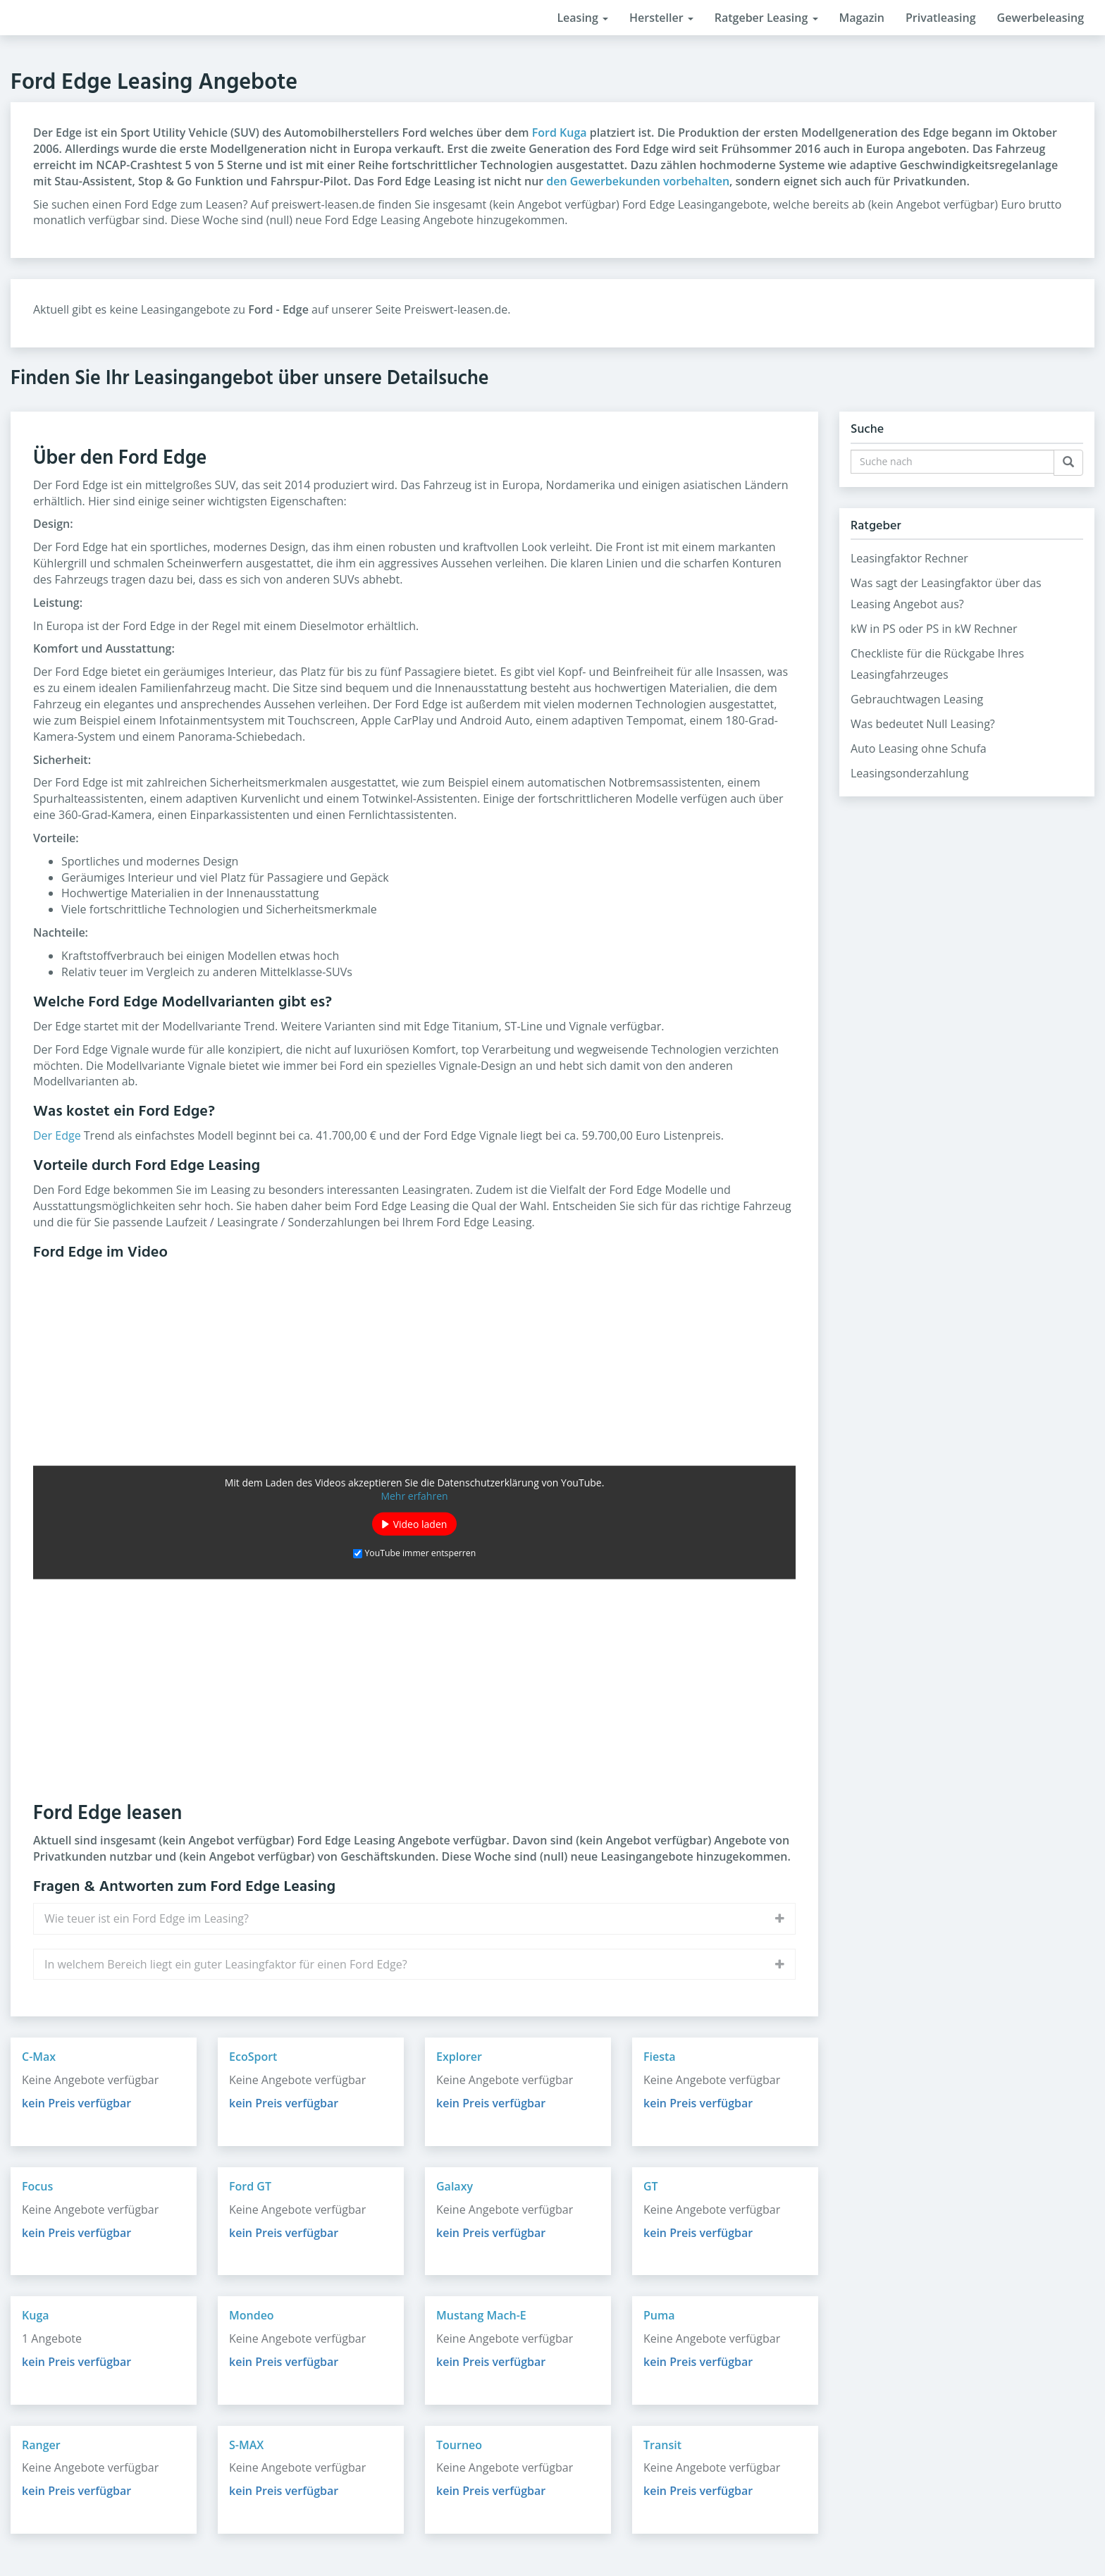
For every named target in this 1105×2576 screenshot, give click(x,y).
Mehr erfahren (414, 1496)
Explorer (459, 2056)
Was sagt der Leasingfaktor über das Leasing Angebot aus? (946, 593)
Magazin (861, 17)
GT (650, 2186)
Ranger (41, 2445)
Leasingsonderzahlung (909, 773)
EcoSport (253, 2056)
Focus (37, 2186)
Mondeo (251, 2315)
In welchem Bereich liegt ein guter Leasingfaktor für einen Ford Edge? (225, 1964)
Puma (659, 2315)
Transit (662, 2445)
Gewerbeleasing (1040, 17)
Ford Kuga (559, 132)
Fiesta (659, 2056)
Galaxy (454, 2186)
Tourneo (459, 2445)
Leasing (582, 17)
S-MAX (246, 2445)
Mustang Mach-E (481, 2315)
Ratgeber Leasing (766, 17)
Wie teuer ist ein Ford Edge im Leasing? (146, 1918)
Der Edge (57, 1135)
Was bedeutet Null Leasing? (923, 724)
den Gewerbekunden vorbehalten (637, 181)
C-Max (39, 2056)
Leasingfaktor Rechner (909, 558)
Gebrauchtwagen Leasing (917, 699)
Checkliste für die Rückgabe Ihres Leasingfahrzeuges (937, 664)
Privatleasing (941, 17)
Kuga (35, 2315)
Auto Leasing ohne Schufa (919, 748)
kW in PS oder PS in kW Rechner (934, 628)
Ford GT (250, 2186)
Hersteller (661, 17)
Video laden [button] (420, 1524)
